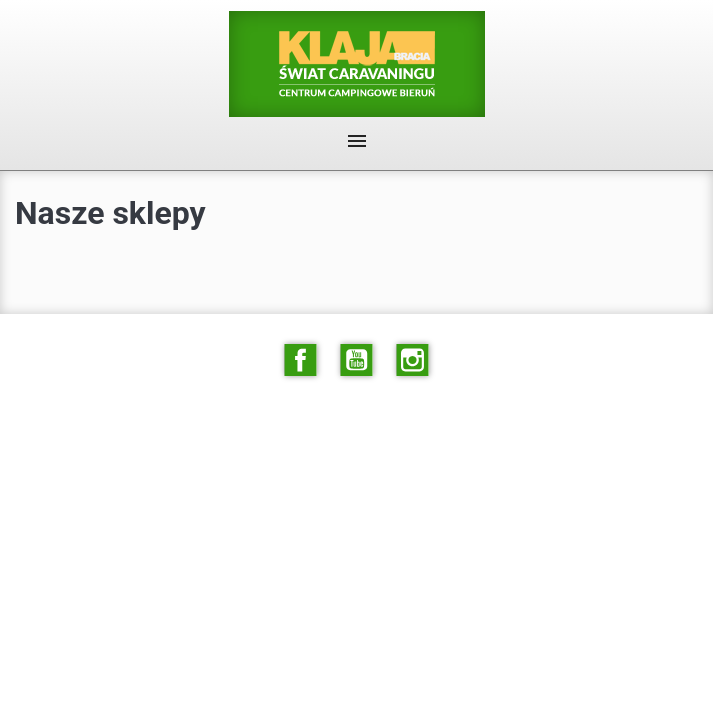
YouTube (357, 360)
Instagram (413, 360)
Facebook (300, 360)
